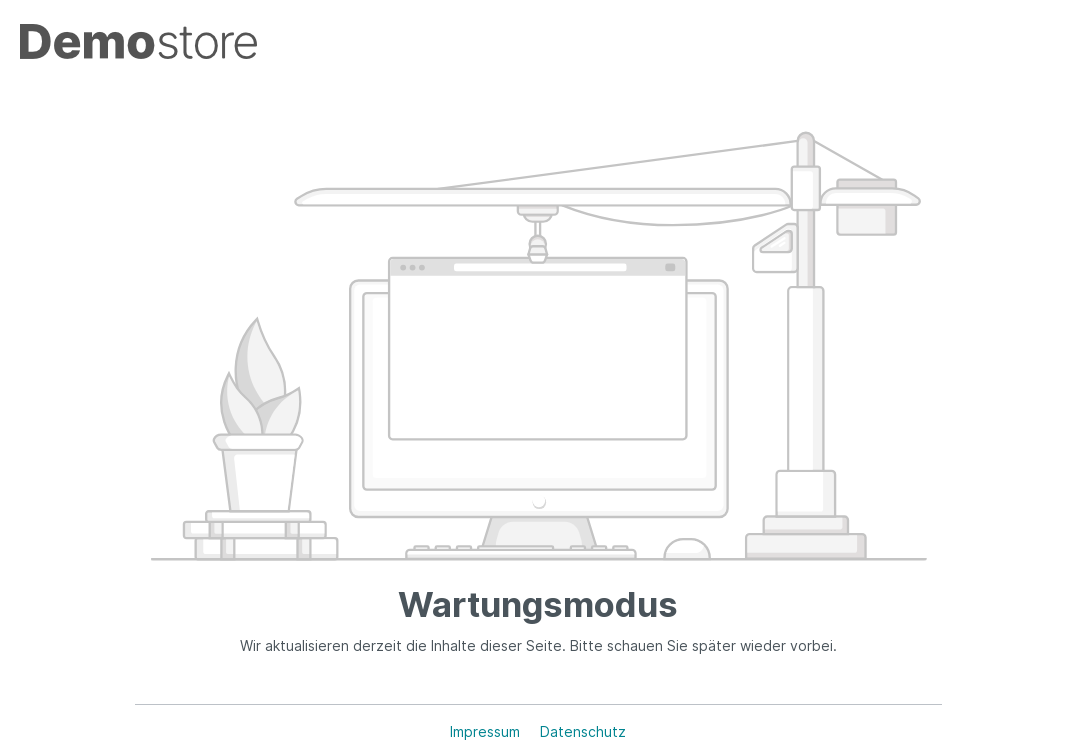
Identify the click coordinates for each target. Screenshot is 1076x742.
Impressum (487, 731)
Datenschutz (583, 731)
